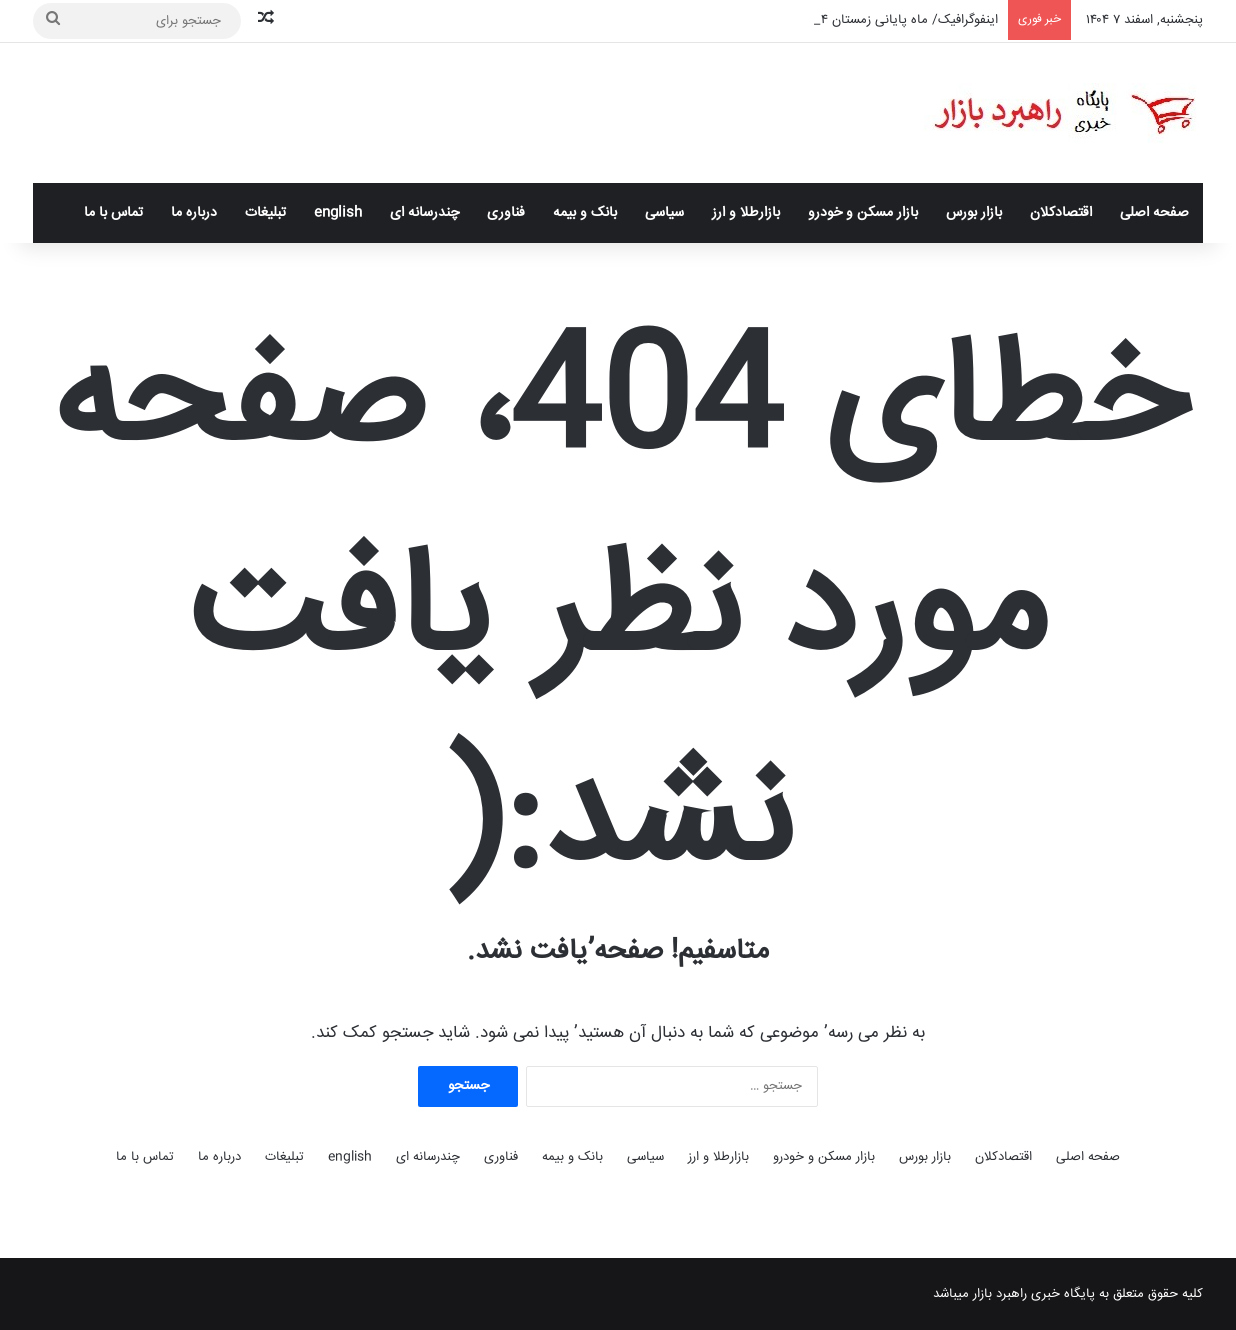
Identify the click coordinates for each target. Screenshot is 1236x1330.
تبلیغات (265, 213)
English (338, 213)
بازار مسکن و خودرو (863, 213)
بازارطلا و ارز (746, 213)
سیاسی (664, 213)
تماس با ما (113, 213)
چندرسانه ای (424, 213)
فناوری (506, 213)
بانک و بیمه (585, 213)
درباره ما (194, 213)
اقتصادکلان (1061, 213)
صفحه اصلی (1154, 213)
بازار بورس (974, 213)
